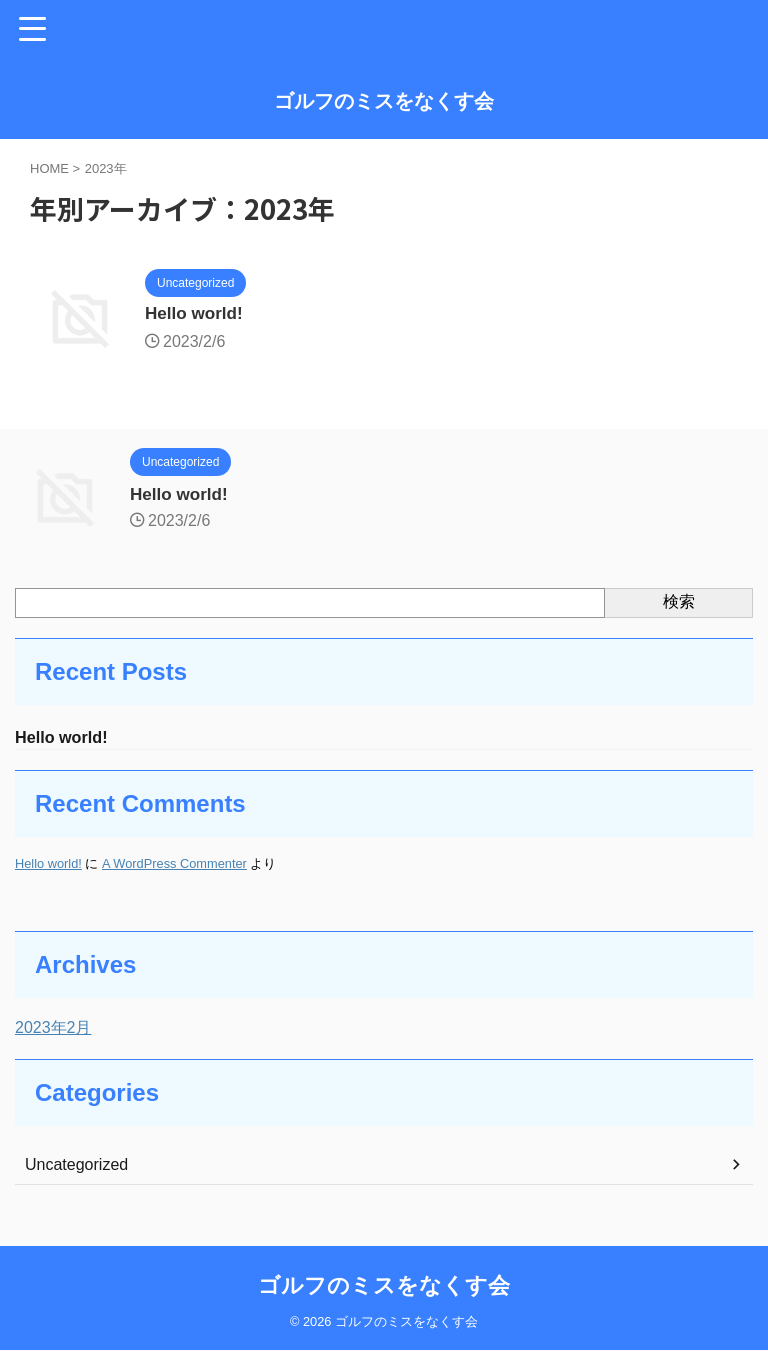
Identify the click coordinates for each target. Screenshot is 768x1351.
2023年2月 (53, 1029)
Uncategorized (76, 1166)
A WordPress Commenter (174, 865)
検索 (679, 601)
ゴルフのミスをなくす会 (384, 101)
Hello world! (196, 315)
